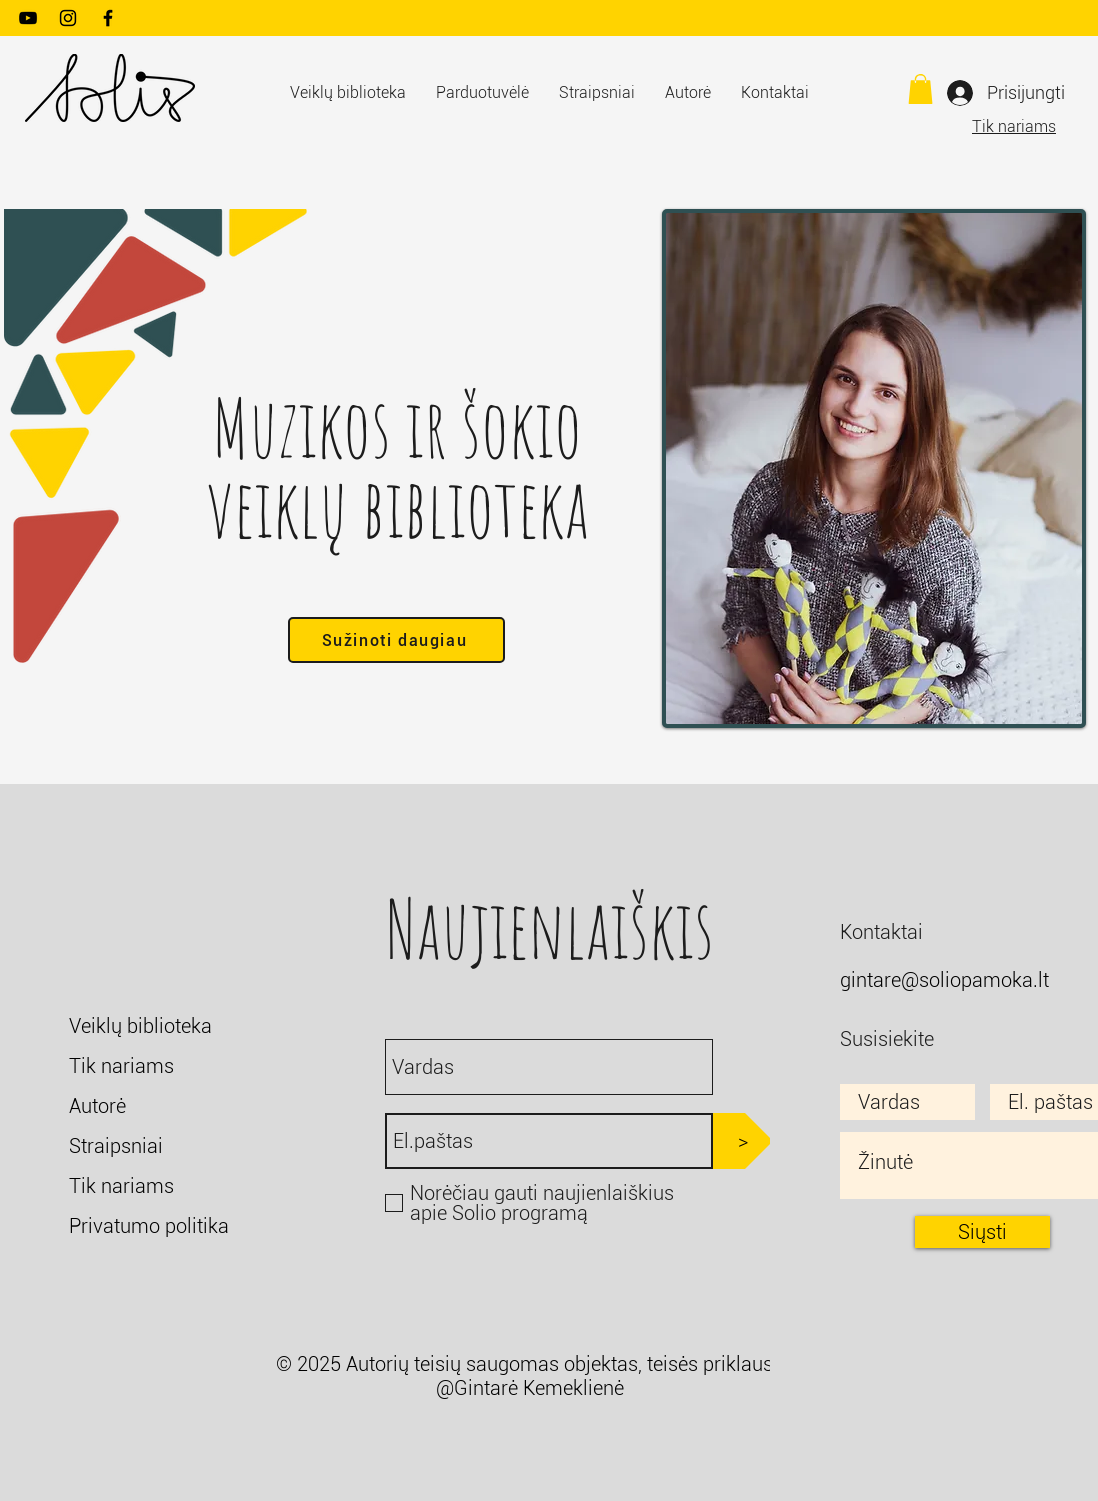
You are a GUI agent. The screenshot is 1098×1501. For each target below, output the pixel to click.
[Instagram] (68, 18)
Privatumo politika (149, 1226)
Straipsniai (116, 1146)
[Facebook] (108, 18)
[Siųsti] (982, 1232)
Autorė (97, 1106)
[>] (743, 1141)
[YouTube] (28, 18)
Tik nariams (1014, 126)
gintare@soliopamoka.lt (944, 980)
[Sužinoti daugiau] (396, 640)
